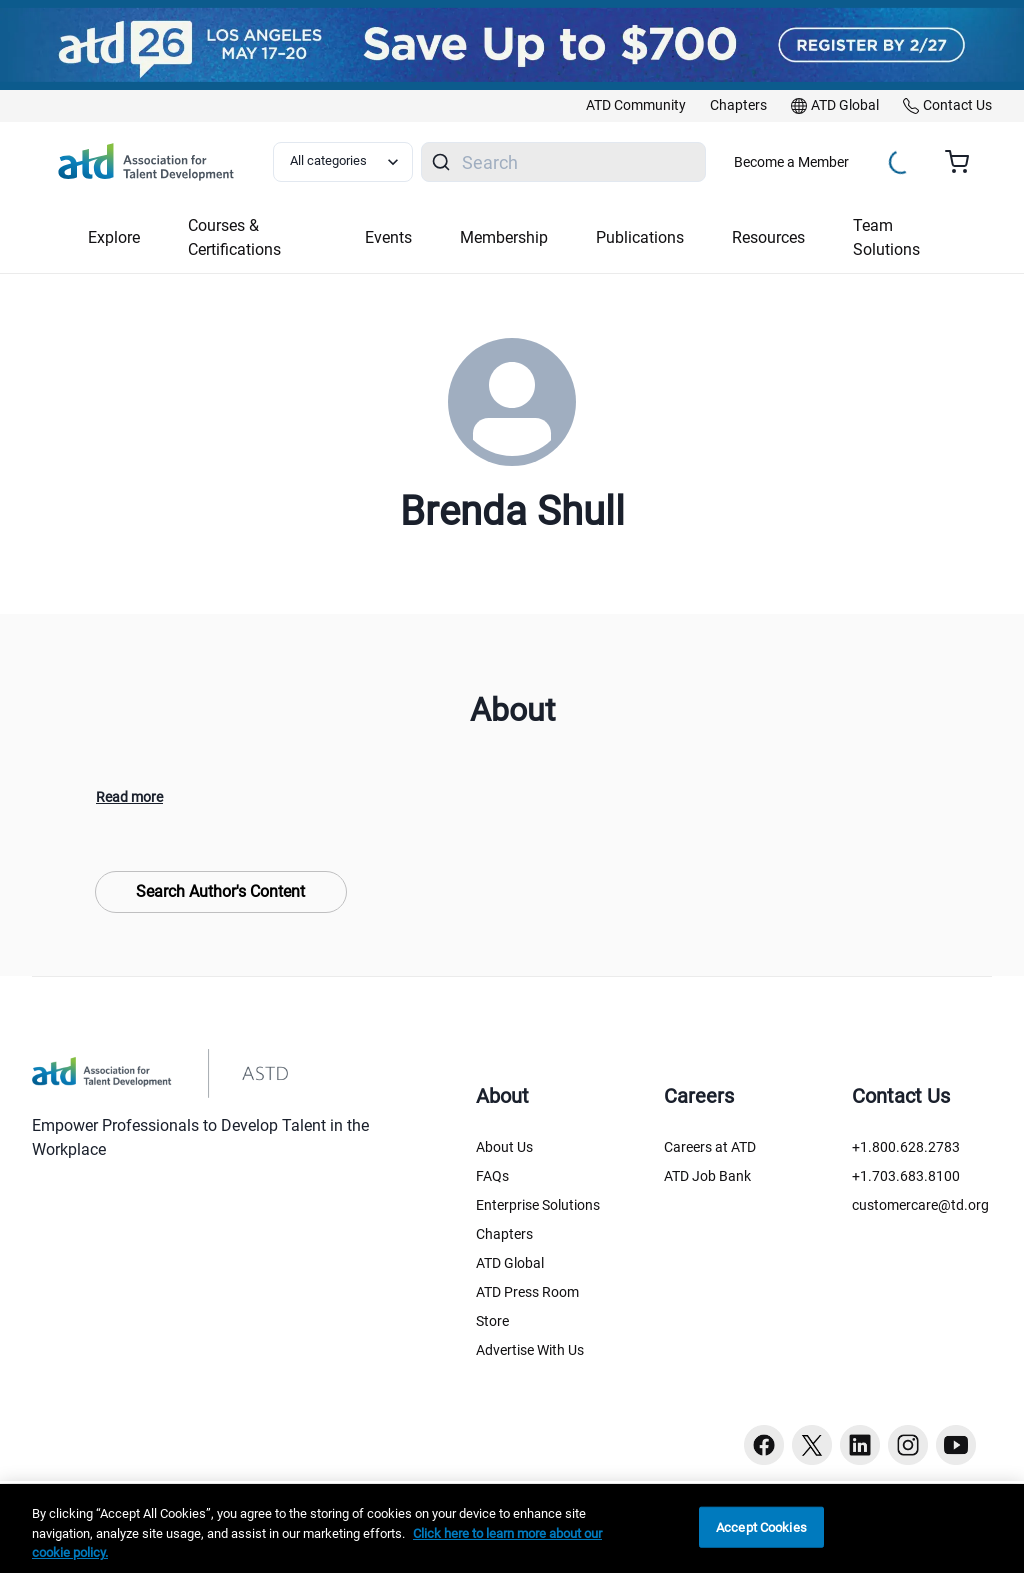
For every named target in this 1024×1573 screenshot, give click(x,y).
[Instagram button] (908, 1445)
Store (492, 1321)
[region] (512, 1528)
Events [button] (388, 237)
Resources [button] (768, 237)
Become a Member (791, 162)
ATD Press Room (527, 1292)
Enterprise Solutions (538, 1205)
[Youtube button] (956, 1445)
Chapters (504, 1234)
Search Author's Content (220, 891)
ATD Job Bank (707, 1176)
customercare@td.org (920, 1205)
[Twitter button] (812, 1445)
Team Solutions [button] (886, 237)
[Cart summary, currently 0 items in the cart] (964, 162)
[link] (636, 106)
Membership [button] (504, 237)
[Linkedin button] (860, 1445)
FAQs (492, 1176)
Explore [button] (114, 237)
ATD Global (510, 1263)
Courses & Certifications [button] (234, 237)
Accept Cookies (761, 1526)
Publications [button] (640, 237)
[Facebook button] (764, 1445)
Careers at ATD (710, 1147)
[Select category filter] (343, 162)
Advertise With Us (530, 1350)
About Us (504, 1147)
